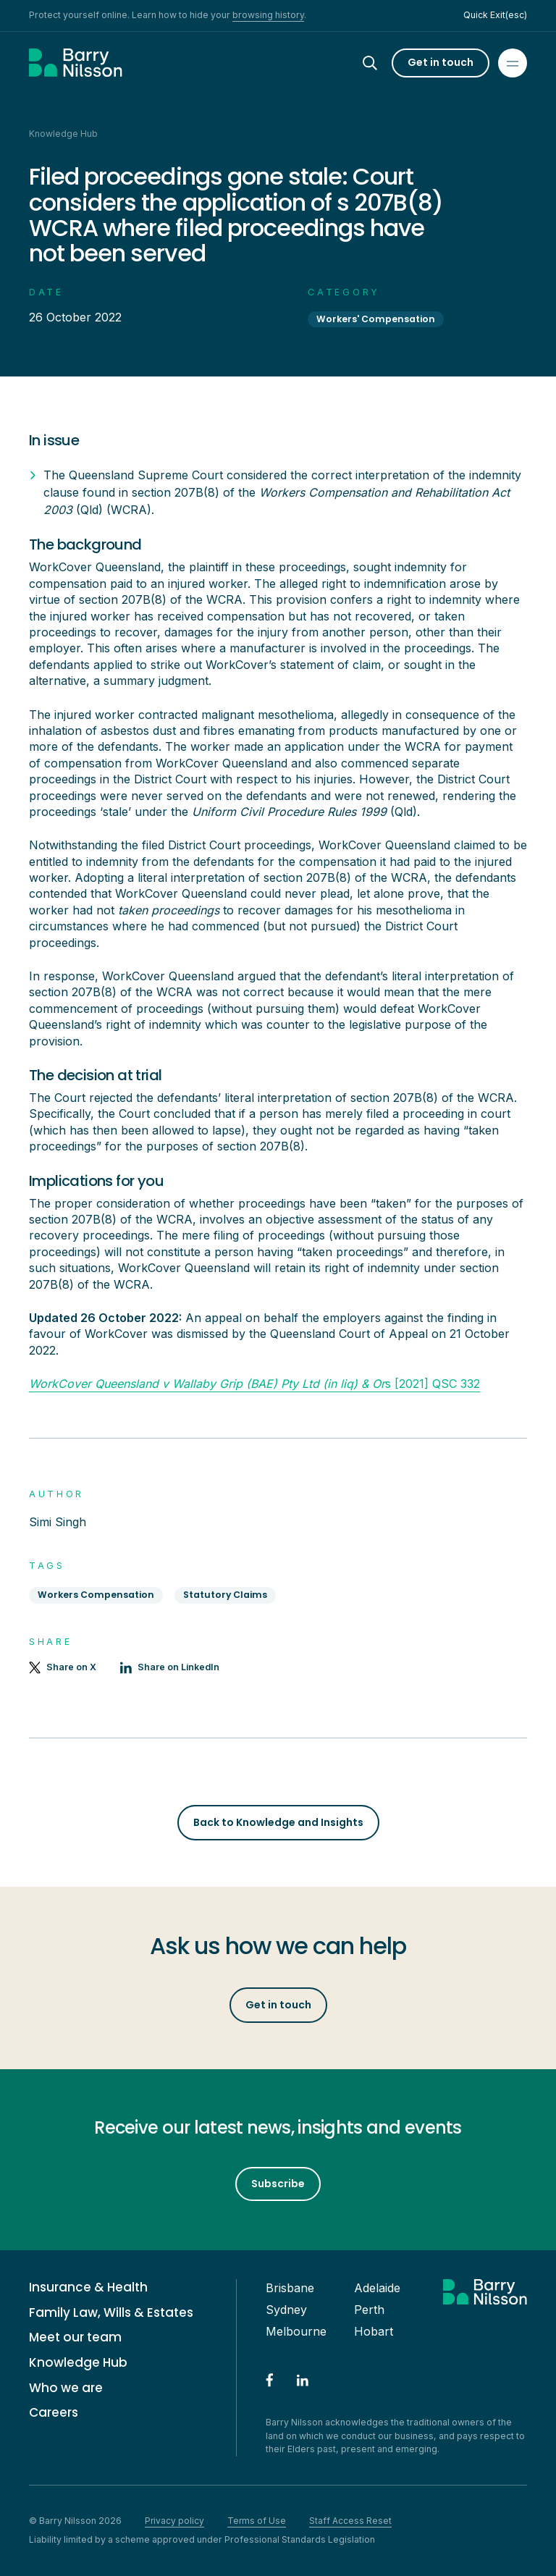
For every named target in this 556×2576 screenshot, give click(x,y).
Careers (53, 2412)
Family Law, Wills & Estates (111, 2312)
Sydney (286, 2309)
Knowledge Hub (78, 2362)
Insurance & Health (88, 2287)
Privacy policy (174, 2520)
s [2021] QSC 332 (254, 1383)
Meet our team (75, 2337)
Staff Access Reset (350, 2520)
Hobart (373, 2331)
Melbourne (296, 2331)
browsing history (268, 14)
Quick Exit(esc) (495, 14)
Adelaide (377, 2288)
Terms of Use (256, 2520)
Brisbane (290, 2288)
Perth (369, 2309)
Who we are (66, 2388)
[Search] (383, 63)
